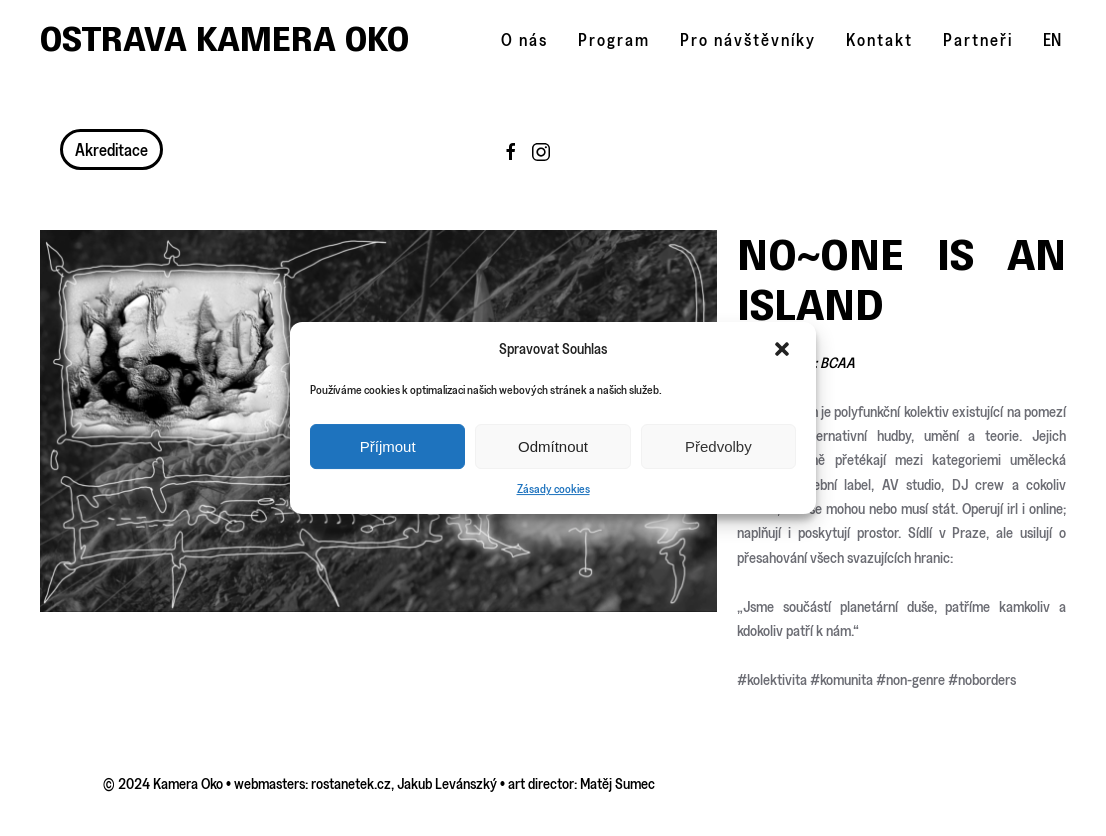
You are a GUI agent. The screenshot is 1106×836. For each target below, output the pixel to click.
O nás (524, 39)
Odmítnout (553, 446)
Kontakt (879, 39)
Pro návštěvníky (748, 39)
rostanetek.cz (351, 783)
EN (1052, 39)
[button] (784, 349)
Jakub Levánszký (447, 783)
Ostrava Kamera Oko (224, 39)
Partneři (978, 39)
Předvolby (718, 446)
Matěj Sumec (617, 783)
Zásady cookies (553, 488)
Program (614, 39)
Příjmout (388, 446)
